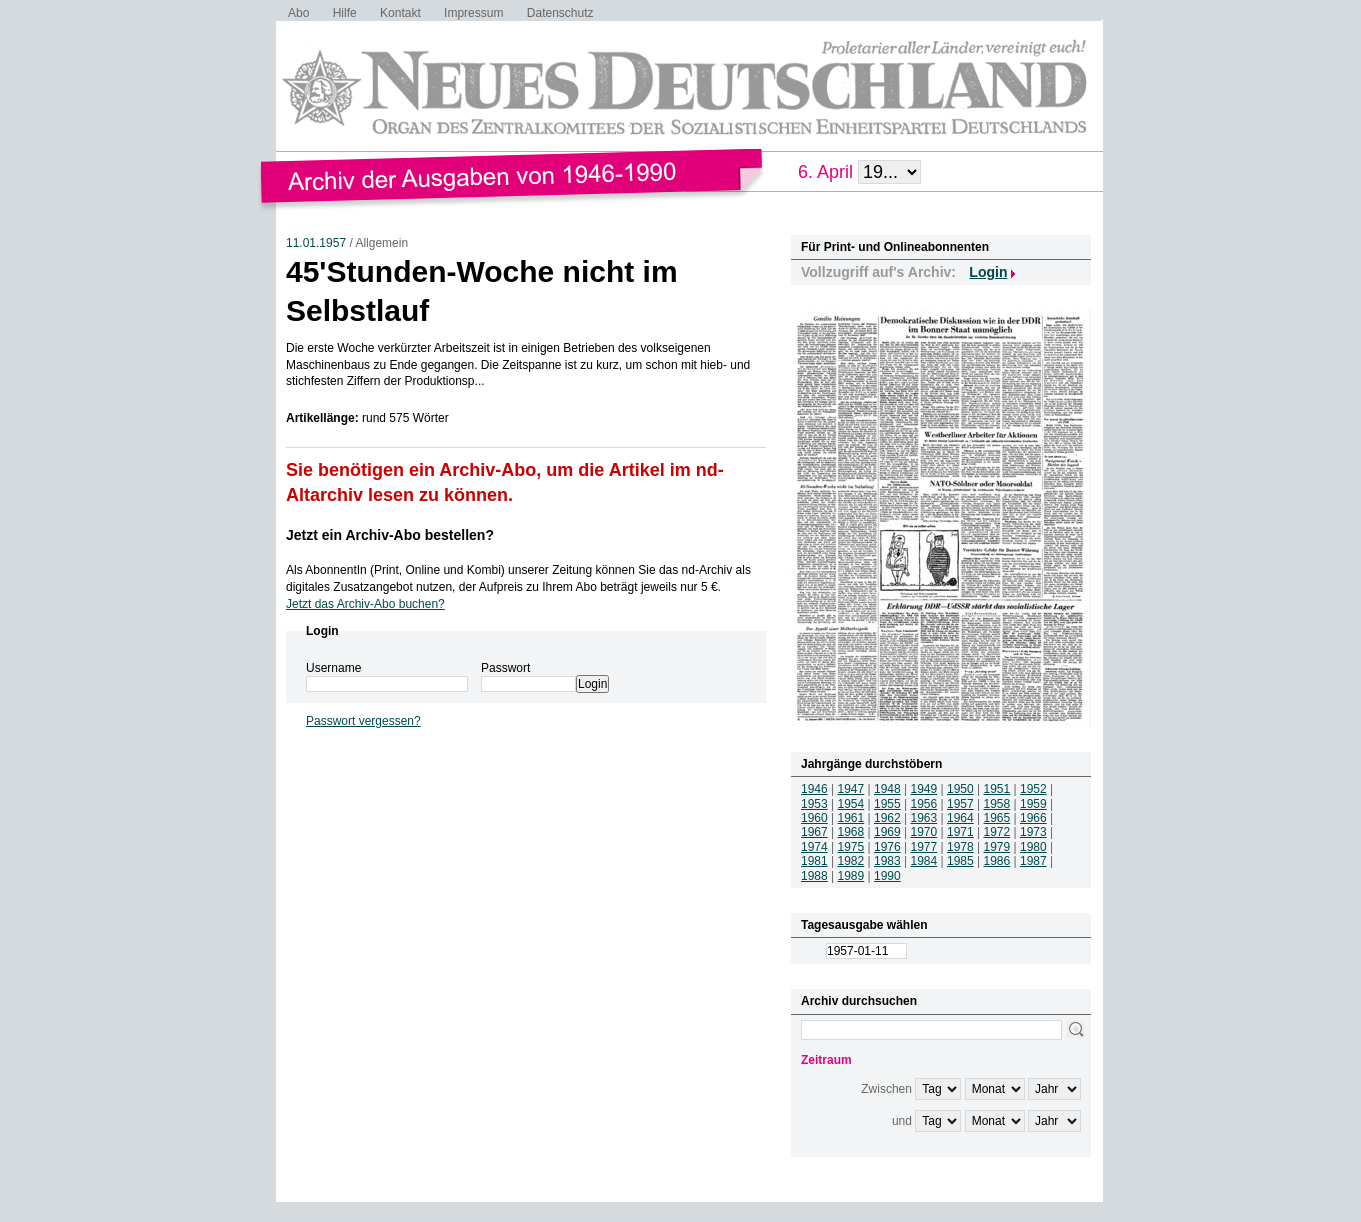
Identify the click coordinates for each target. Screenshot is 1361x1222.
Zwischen (886, 1089)
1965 (997, 818)
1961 (851, 818)
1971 (960, 832)
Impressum (473, 13)
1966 (1033, 818)
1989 (851, 876)
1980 (1033, 847)
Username (333, 668)
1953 (814, 804)
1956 (924, 804)
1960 (814, 818)
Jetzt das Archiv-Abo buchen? (365, 604)
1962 (887, 818)
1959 (1033, 804)
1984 (924, 861)
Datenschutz (560, 13)
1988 (814, 876)
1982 (851, 861)
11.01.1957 (316, 243)
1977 (924, 847)
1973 (1033, 832)
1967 (814, 832)
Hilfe (345, 13)
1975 (851, 847)
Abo (298, 13)
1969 (887, 832)
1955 (887, 804)
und (902, 1121)
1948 (887, 789)
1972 (997, 832)
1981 (814, 861)
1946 (814, 789)
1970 (924, 832)
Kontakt (400, 13)
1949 (924, 789)
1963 (924, 818)
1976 (887, 847)
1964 (960, 818)
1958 (997, 804)
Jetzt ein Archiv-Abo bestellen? (390, 535)
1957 (960, 804)
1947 (851, 789)
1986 (997, 861)
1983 (887, 861)
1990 (887, 876)
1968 (851, 832)
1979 (997, 847)
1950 (960, 789)
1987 (1033, 861)
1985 (960, 861)
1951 (997, 789)
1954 (851, 804)
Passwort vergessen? (363, 721)
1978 (960, 847)
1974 (814, 847)
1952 (1033, 789)
